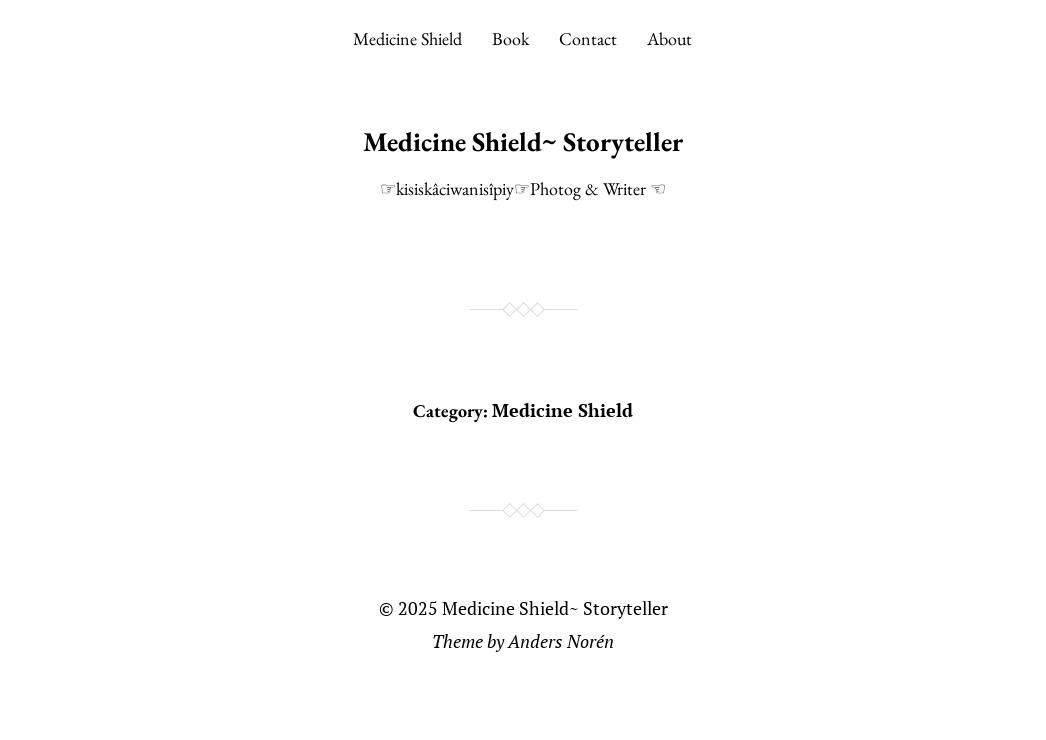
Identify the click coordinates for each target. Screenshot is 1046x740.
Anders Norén (561, 641)
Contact (588, 38)
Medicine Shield (407, 38)
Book (510, 38)
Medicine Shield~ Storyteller (523, 141)
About (669, 38)
